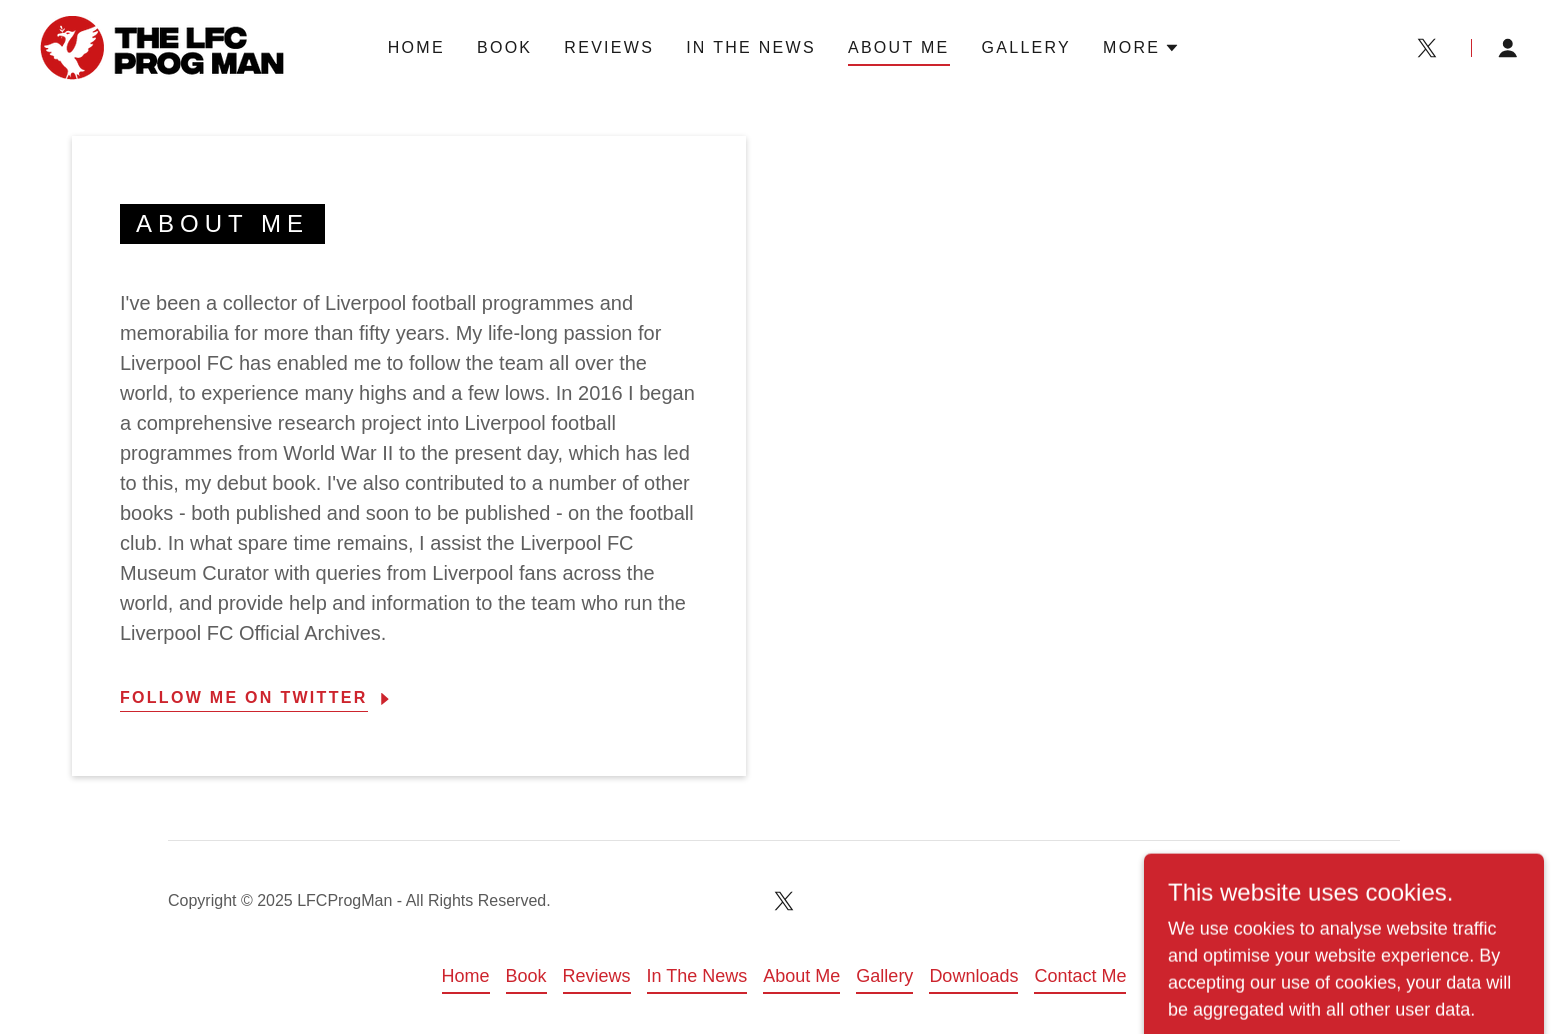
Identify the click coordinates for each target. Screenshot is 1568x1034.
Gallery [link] (1027, 47)
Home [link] (416, 47)
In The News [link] (751, 47)
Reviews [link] (609, 47)
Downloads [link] (973, 976)
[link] (162, 47)
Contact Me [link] (1080, 976)
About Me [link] (899, 47)
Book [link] (504, 47)
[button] (1141, 48)
